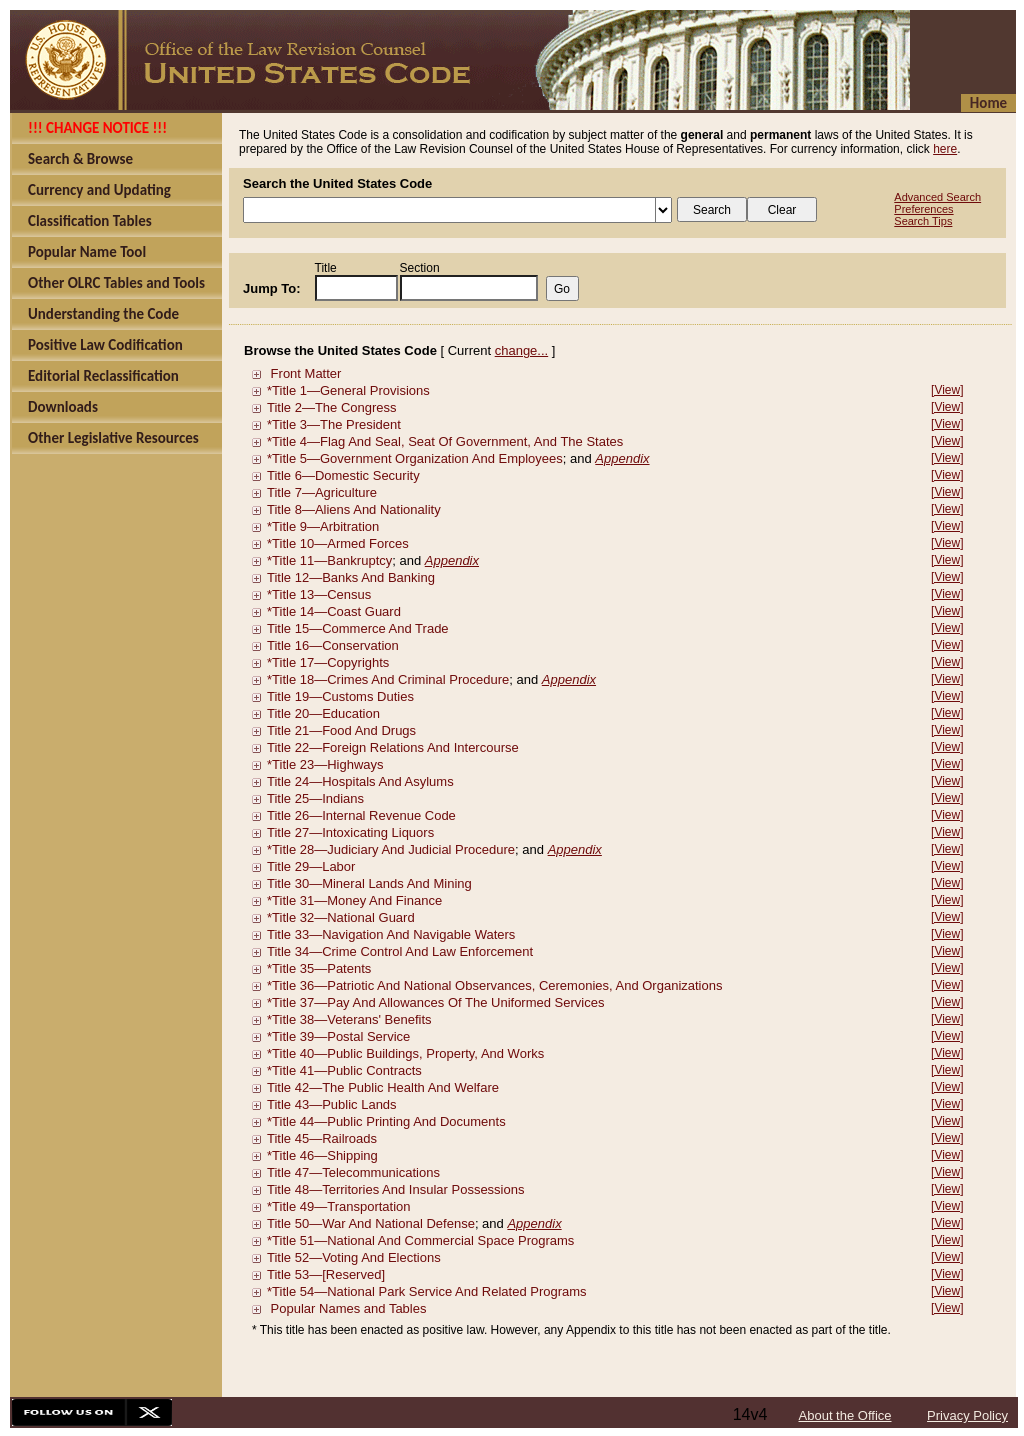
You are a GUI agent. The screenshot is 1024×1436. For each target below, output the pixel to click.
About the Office (845, 1415)
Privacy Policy (967, 1415)
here (945, 149)
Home (988, 103)
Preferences (923, 209)
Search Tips (923, 221)
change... (522, 350)
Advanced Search (937, 197)
